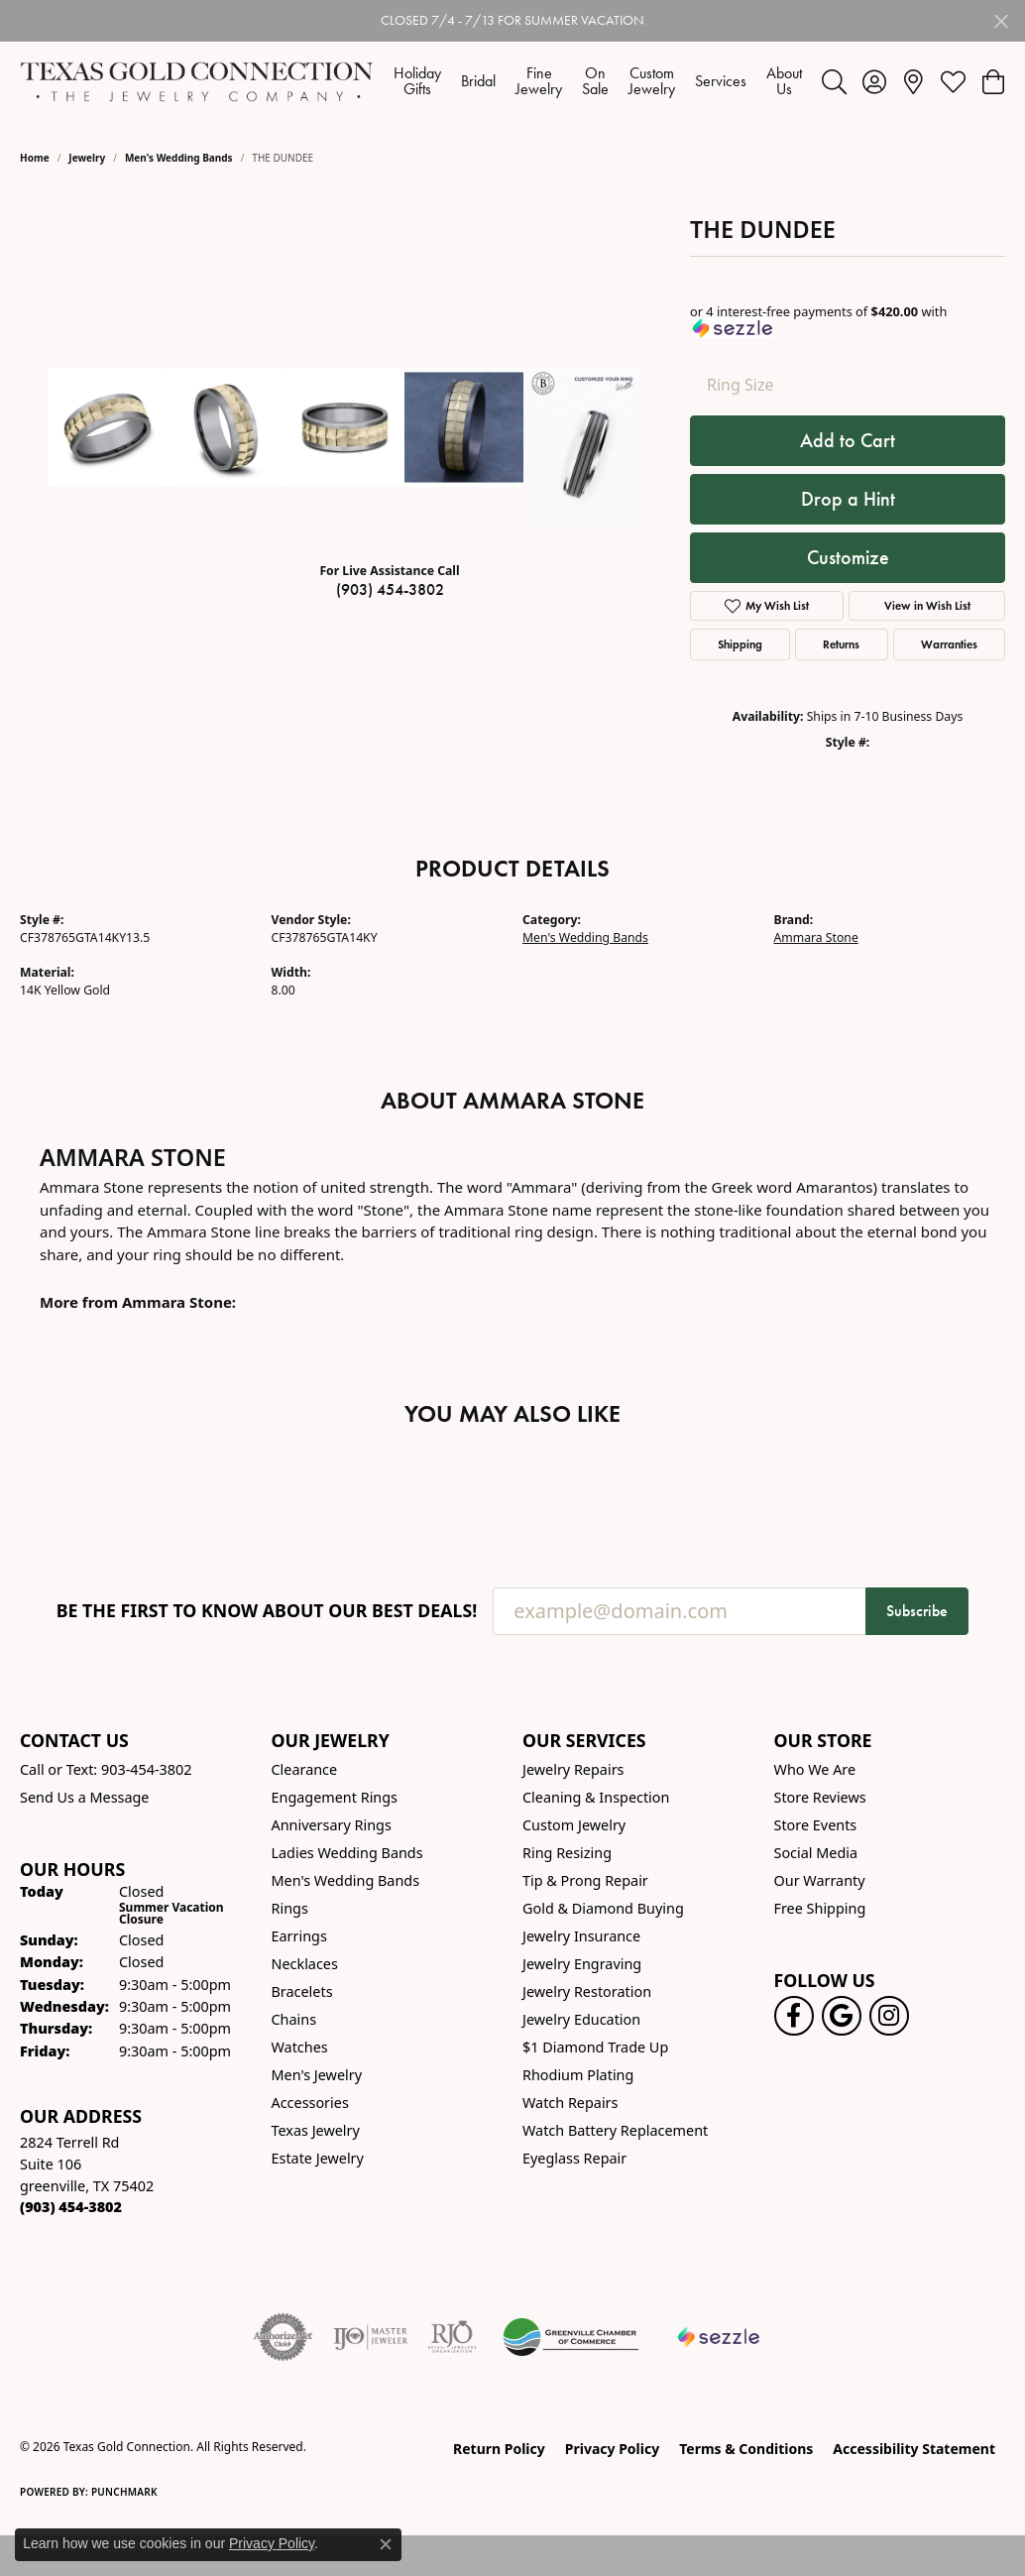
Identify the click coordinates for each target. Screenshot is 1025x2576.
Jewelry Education (581, 2019)
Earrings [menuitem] (299, 1936)
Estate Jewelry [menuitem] (318, 2158)
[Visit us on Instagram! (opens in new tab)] (889, 2016)
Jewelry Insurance (581, 1936)
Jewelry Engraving (581, 1963)
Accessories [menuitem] (310, 2102)
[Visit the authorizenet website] (283, 2337)
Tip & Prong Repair (585, 1880)
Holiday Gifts (417, 80)
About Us (784, 80)
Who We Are (815, 1769)
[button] (834, 81)
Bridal (478, 80)
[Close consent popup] (386, 2544)
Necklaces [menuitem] (305, 1963)
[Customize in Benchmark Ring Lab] (582, 447)
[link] (913, 81)
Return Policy (499, 2448)
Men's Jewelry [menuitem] (317, 2074)
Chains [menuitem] (294, 2019)
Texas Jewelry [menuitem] (316, 2130)
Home (35, 158)
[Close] (1000, 21)
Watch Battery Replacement (615, 2130)
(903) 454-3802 (390, 589)
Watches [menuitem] (300, 2047)
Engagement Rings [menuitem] (335, 1797)
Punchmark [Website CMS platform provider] (124, 2492)
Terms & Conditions (746, 2448)
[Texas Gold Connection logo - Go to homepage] (197, 81)
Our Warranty (819, 1880)
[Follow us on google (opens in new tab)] (841, 2016)
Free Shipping (820, 1908)
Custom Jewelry (651, 80)
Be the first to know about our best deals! (267, 1610)
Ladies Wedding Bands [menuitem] (347, 1852)
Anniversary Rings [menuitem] (332, 1824)
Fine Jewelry (538, 80)
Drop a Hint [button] (848, 499)
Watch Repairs (570, 2102)
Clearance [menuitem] (305, 1769)
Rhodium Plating (577, 2074)
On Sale (595, 80)
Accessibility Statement (914, 2448)
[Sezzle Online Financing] (719, 2337)
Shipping (740, 644)
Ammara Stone (816, 937)
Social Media (816, 1852)
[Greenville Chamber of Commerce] (571, 2337)
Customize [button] (848, 557)
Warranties (949, 644)
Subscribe (917, 1610)
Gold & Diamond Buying (603, 1908)
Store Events (815, 1824)
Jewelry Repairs (573, 1769)
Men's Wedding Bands (179, 158)
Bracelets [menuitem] (302, 1991)
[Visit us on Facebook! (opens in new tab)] (794, 2016)
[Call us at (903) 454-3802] (71, 2206)
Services (720, 80)
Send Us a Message (84, 1797)
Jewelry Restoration (586, 1991)
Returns (841, 644)
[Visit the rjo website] (452, 2337)
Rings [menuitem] (290, 1908)
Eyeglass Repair (574, 2158)
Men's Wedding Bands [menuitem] (346, 1880)
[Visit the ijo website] (370, 2337)
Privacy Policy (612, 2448)
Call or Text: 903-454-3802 (106, 1769)
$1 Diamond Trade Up (595, 2047)
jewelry (86, 158)
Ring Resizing (567, 1852)
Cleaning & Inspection (595, 1797)
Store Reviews (820, 1797)
